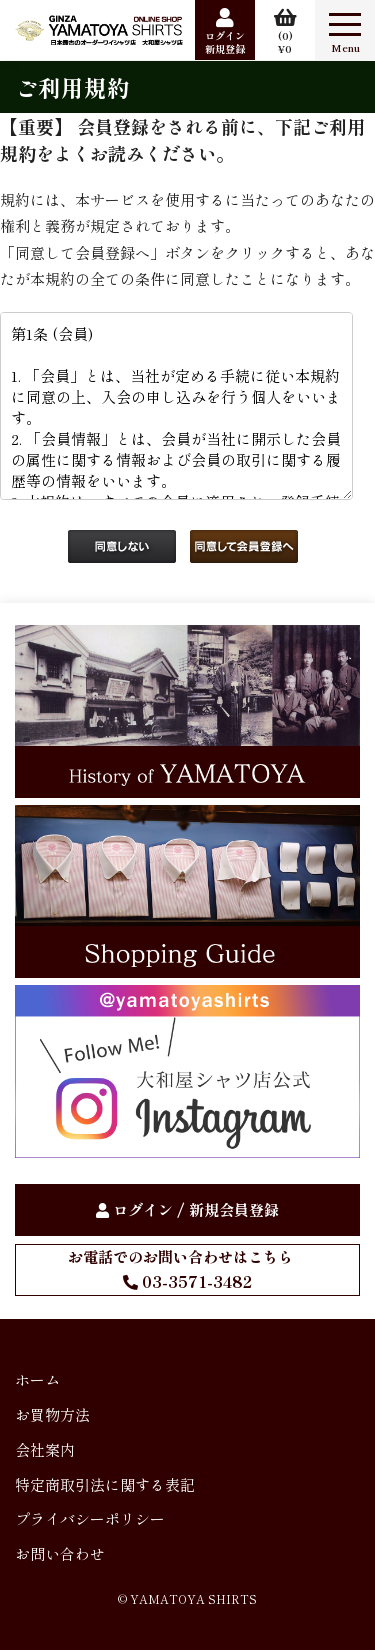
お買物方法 (52, 1414)
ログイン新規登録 (225, 42)
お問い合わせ (60, 1553)
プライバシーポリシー (90, 1518)
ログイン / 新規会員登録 (196, 1209)
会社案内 (45, 1449)
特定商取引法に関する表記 (105, 1484)
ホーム (37, 1379)
